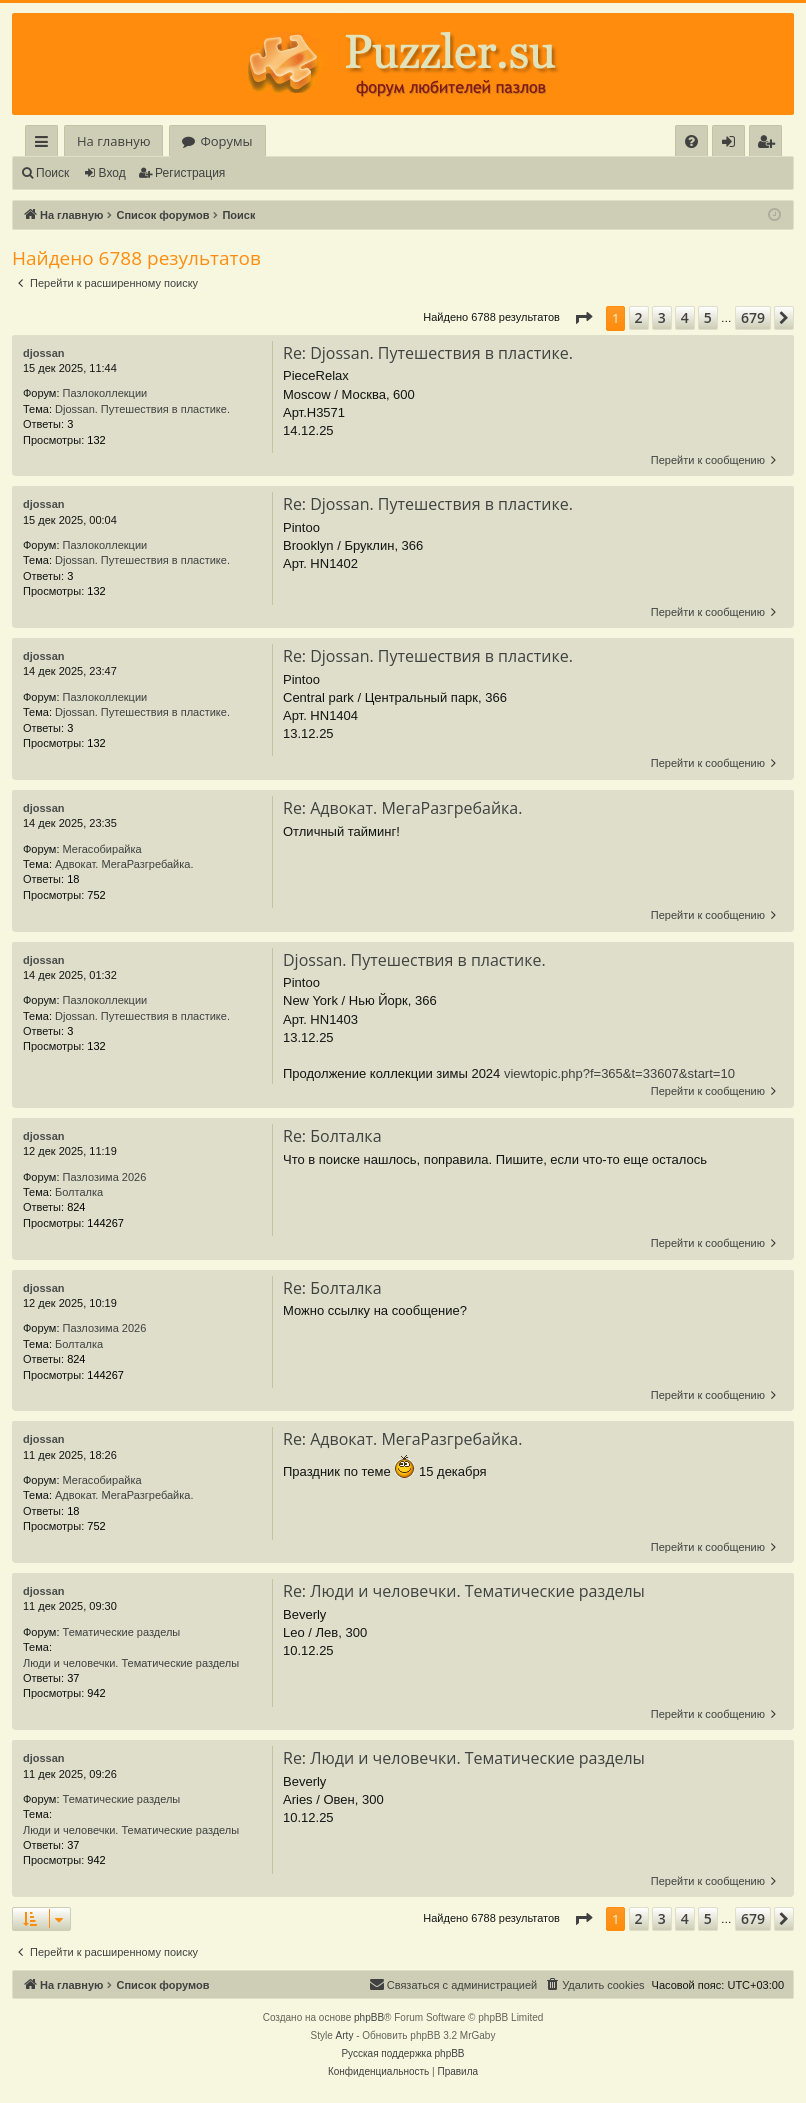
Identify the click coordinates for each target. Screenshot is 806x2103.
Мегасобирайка (102, 849)
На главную (113, 141)
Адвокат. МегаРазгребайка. (124, 864)
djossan (44, 353)
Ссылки (45, 144)
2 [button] (639, 317)
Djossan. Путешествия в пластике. (142, 409)
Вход (112, 173)
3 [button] (662, 317)
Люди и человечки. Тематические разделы (131, 1663)
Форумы (226, 141)
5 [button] (708, 317)
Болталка (79, 1192)
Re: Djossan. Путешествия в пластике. (428, 353)
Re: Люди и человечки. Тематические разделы (464, 1591)
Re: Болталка (332, 1136)
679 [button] (753, 317)
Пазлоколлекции (105, 393)
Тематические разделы (122, 1632)
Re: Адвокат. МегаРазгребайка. (402, 808)
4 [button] (685, 317)
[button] (583, 318)
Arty (345, 2035)
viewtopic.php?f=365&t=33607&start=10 (619, 1073)
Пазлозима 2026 (105, 1177)
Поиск (52, 173)
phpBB (369, 2017)
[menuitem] (691, 141)
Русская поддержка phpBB (402, 2053)
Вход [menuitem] (732, 144)
